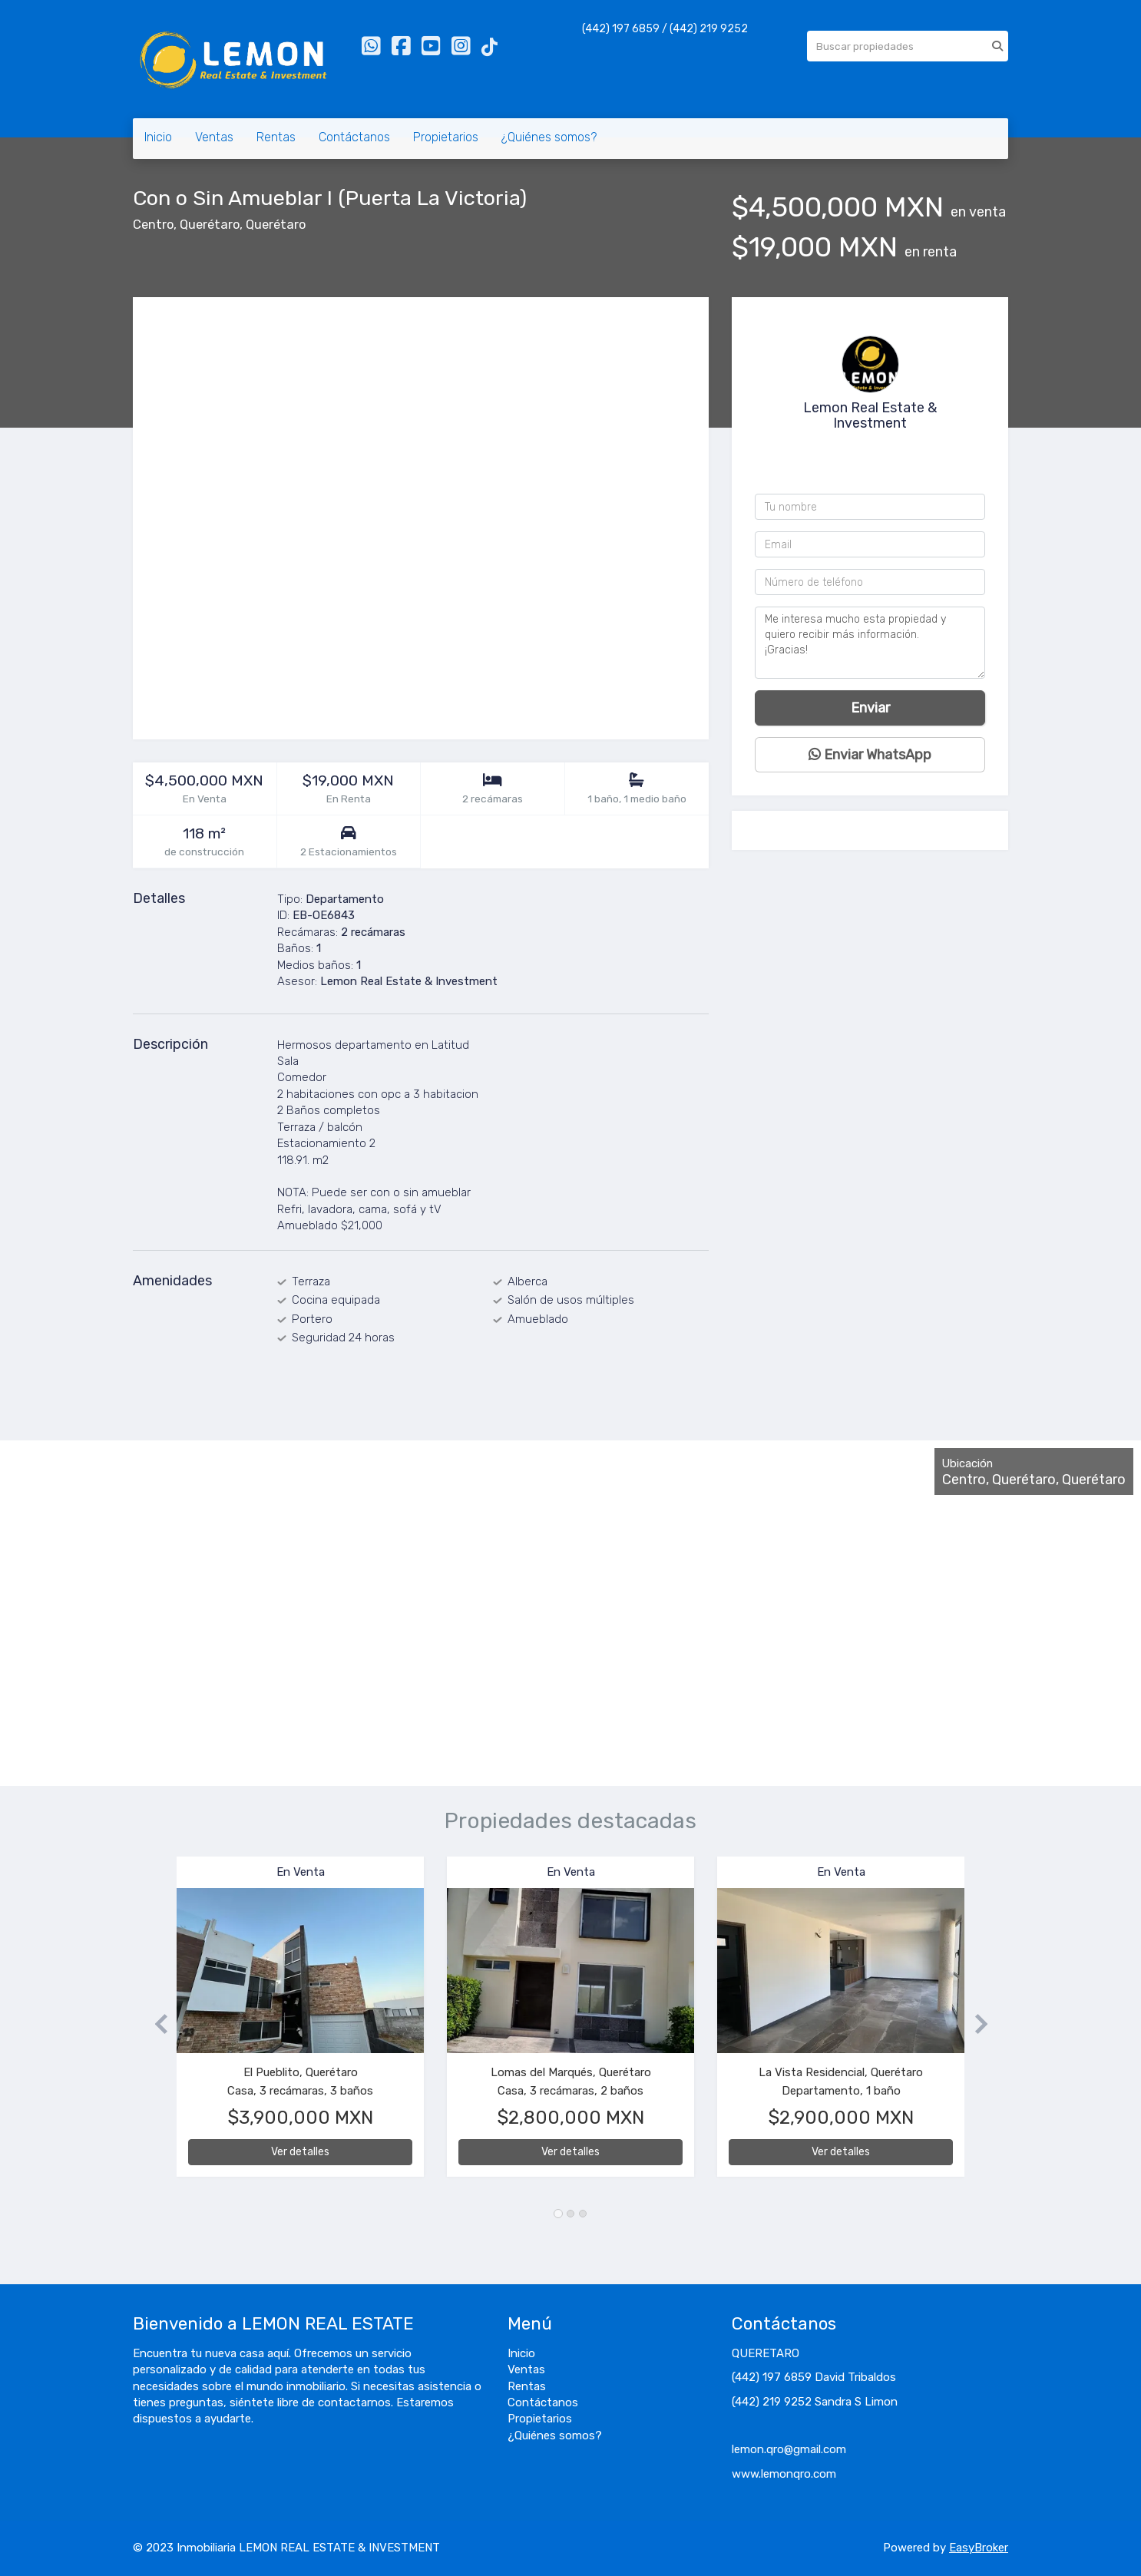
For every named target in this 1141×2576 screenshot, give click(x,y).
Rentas (276, 137)
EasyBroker (978, 2548)
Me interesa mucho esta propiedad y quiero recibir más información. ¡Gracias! (870, 643)
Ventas (214, 137)
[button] (155, 2024)
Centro (153, 224)
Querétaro (210, 224)
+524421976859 (873, 467)
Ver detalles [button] (300, 2151)
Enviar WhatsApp (870, 754)
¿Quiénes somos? (549, 137)
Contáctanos (354, 137)
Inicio (158, 137)
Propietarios (445, 137)
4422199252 (874, 448)
